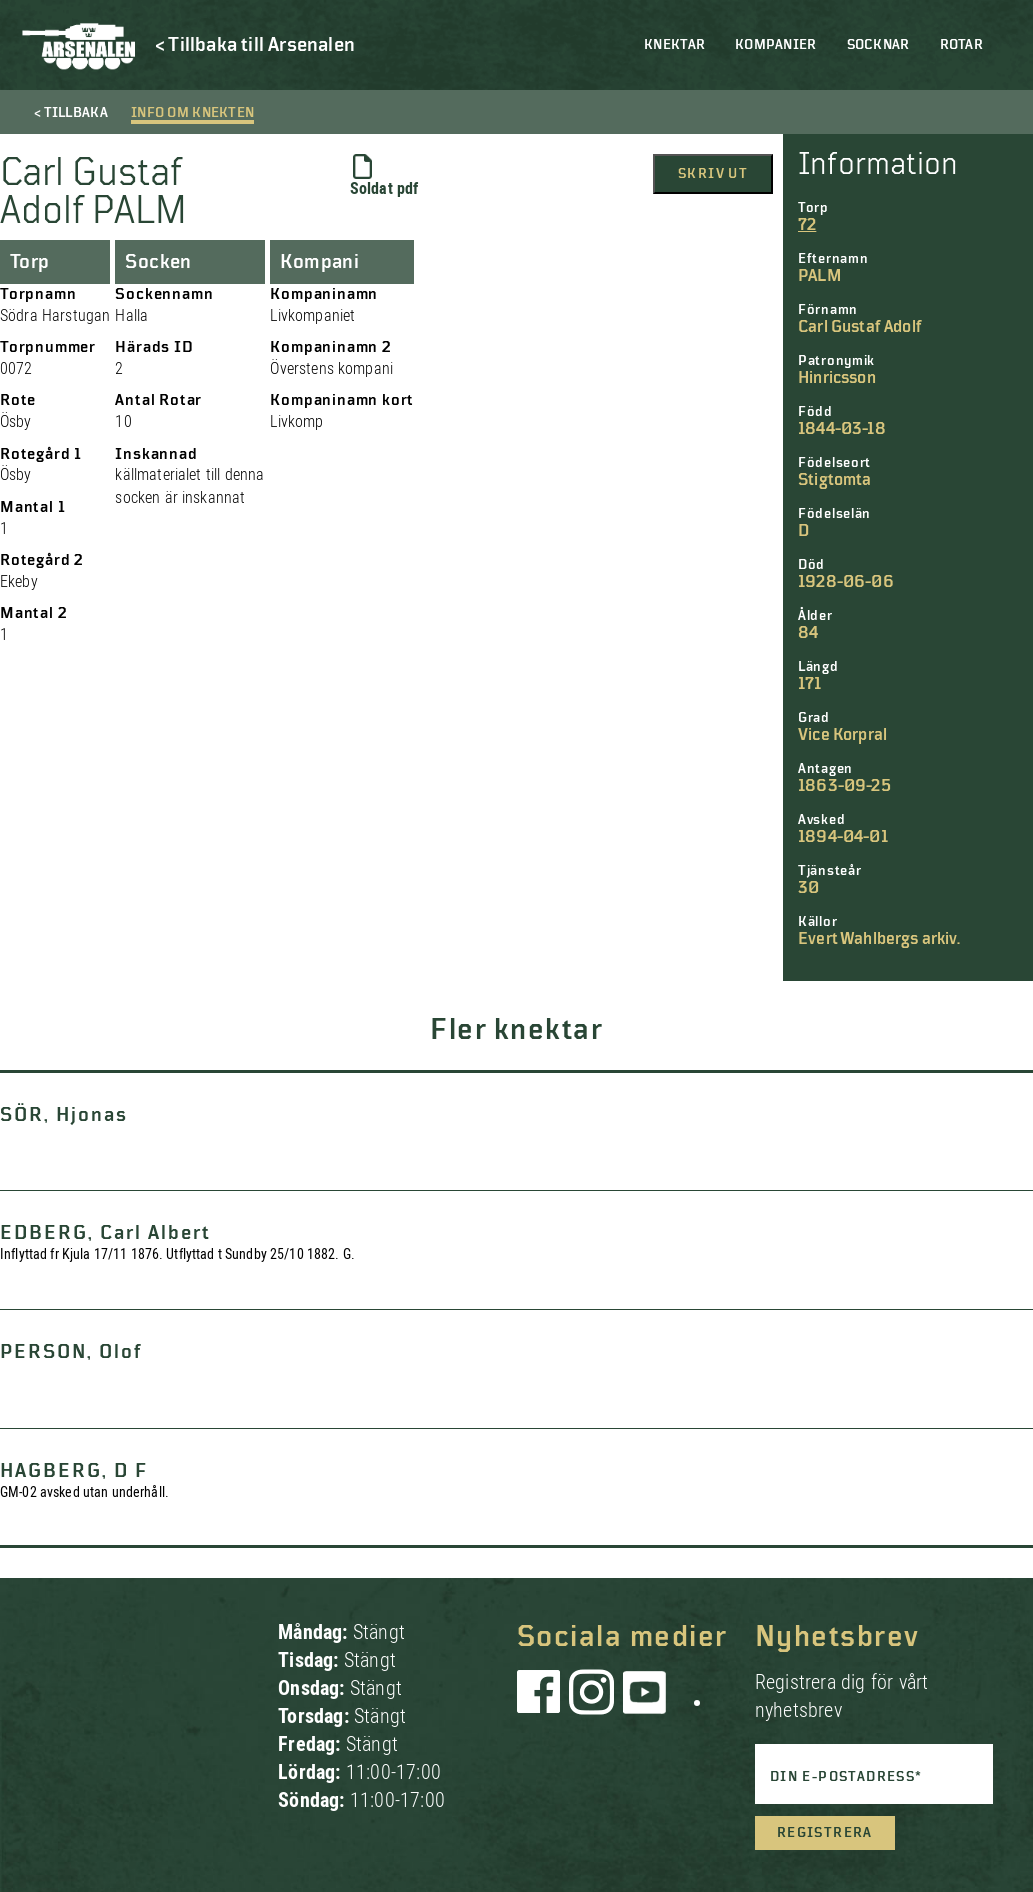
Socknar (878, 45)
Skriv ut (713, 174)
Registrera (825, 1833)
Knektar (674, 45)
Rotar (961, 45)
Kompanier (776, 45)
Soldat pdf (384, 176)
